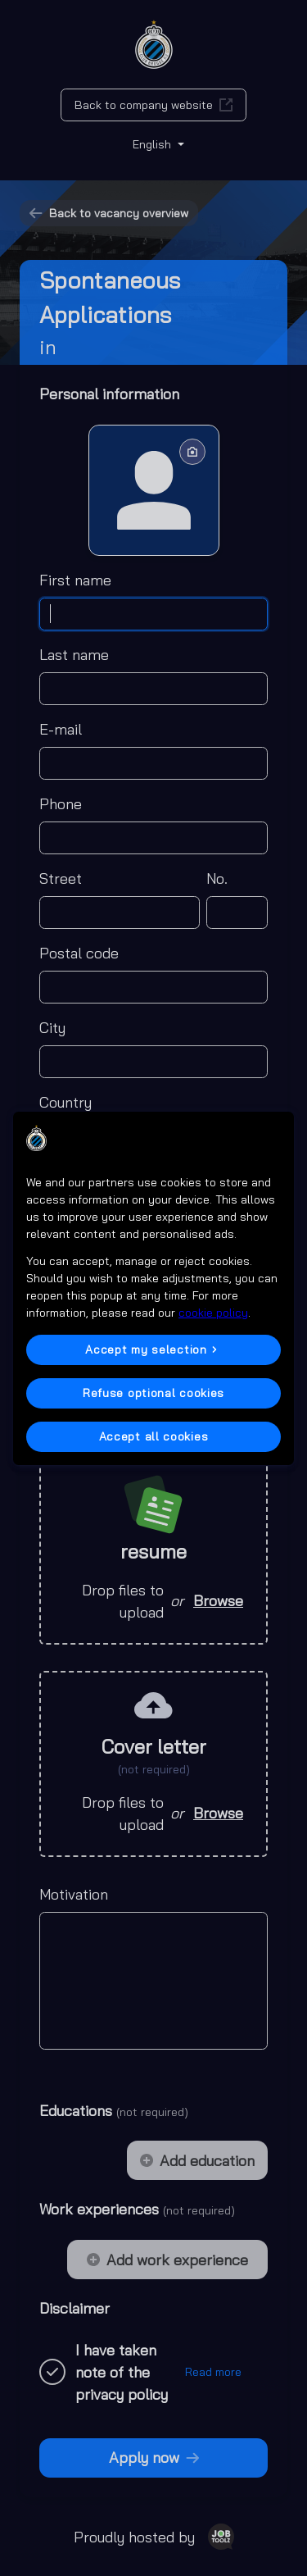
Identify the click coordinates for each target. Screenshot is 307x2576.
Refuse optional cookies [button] (153, 1393)
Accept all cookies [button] (154, 1436)
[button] (153, 1350)
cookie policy (213, 1312)
